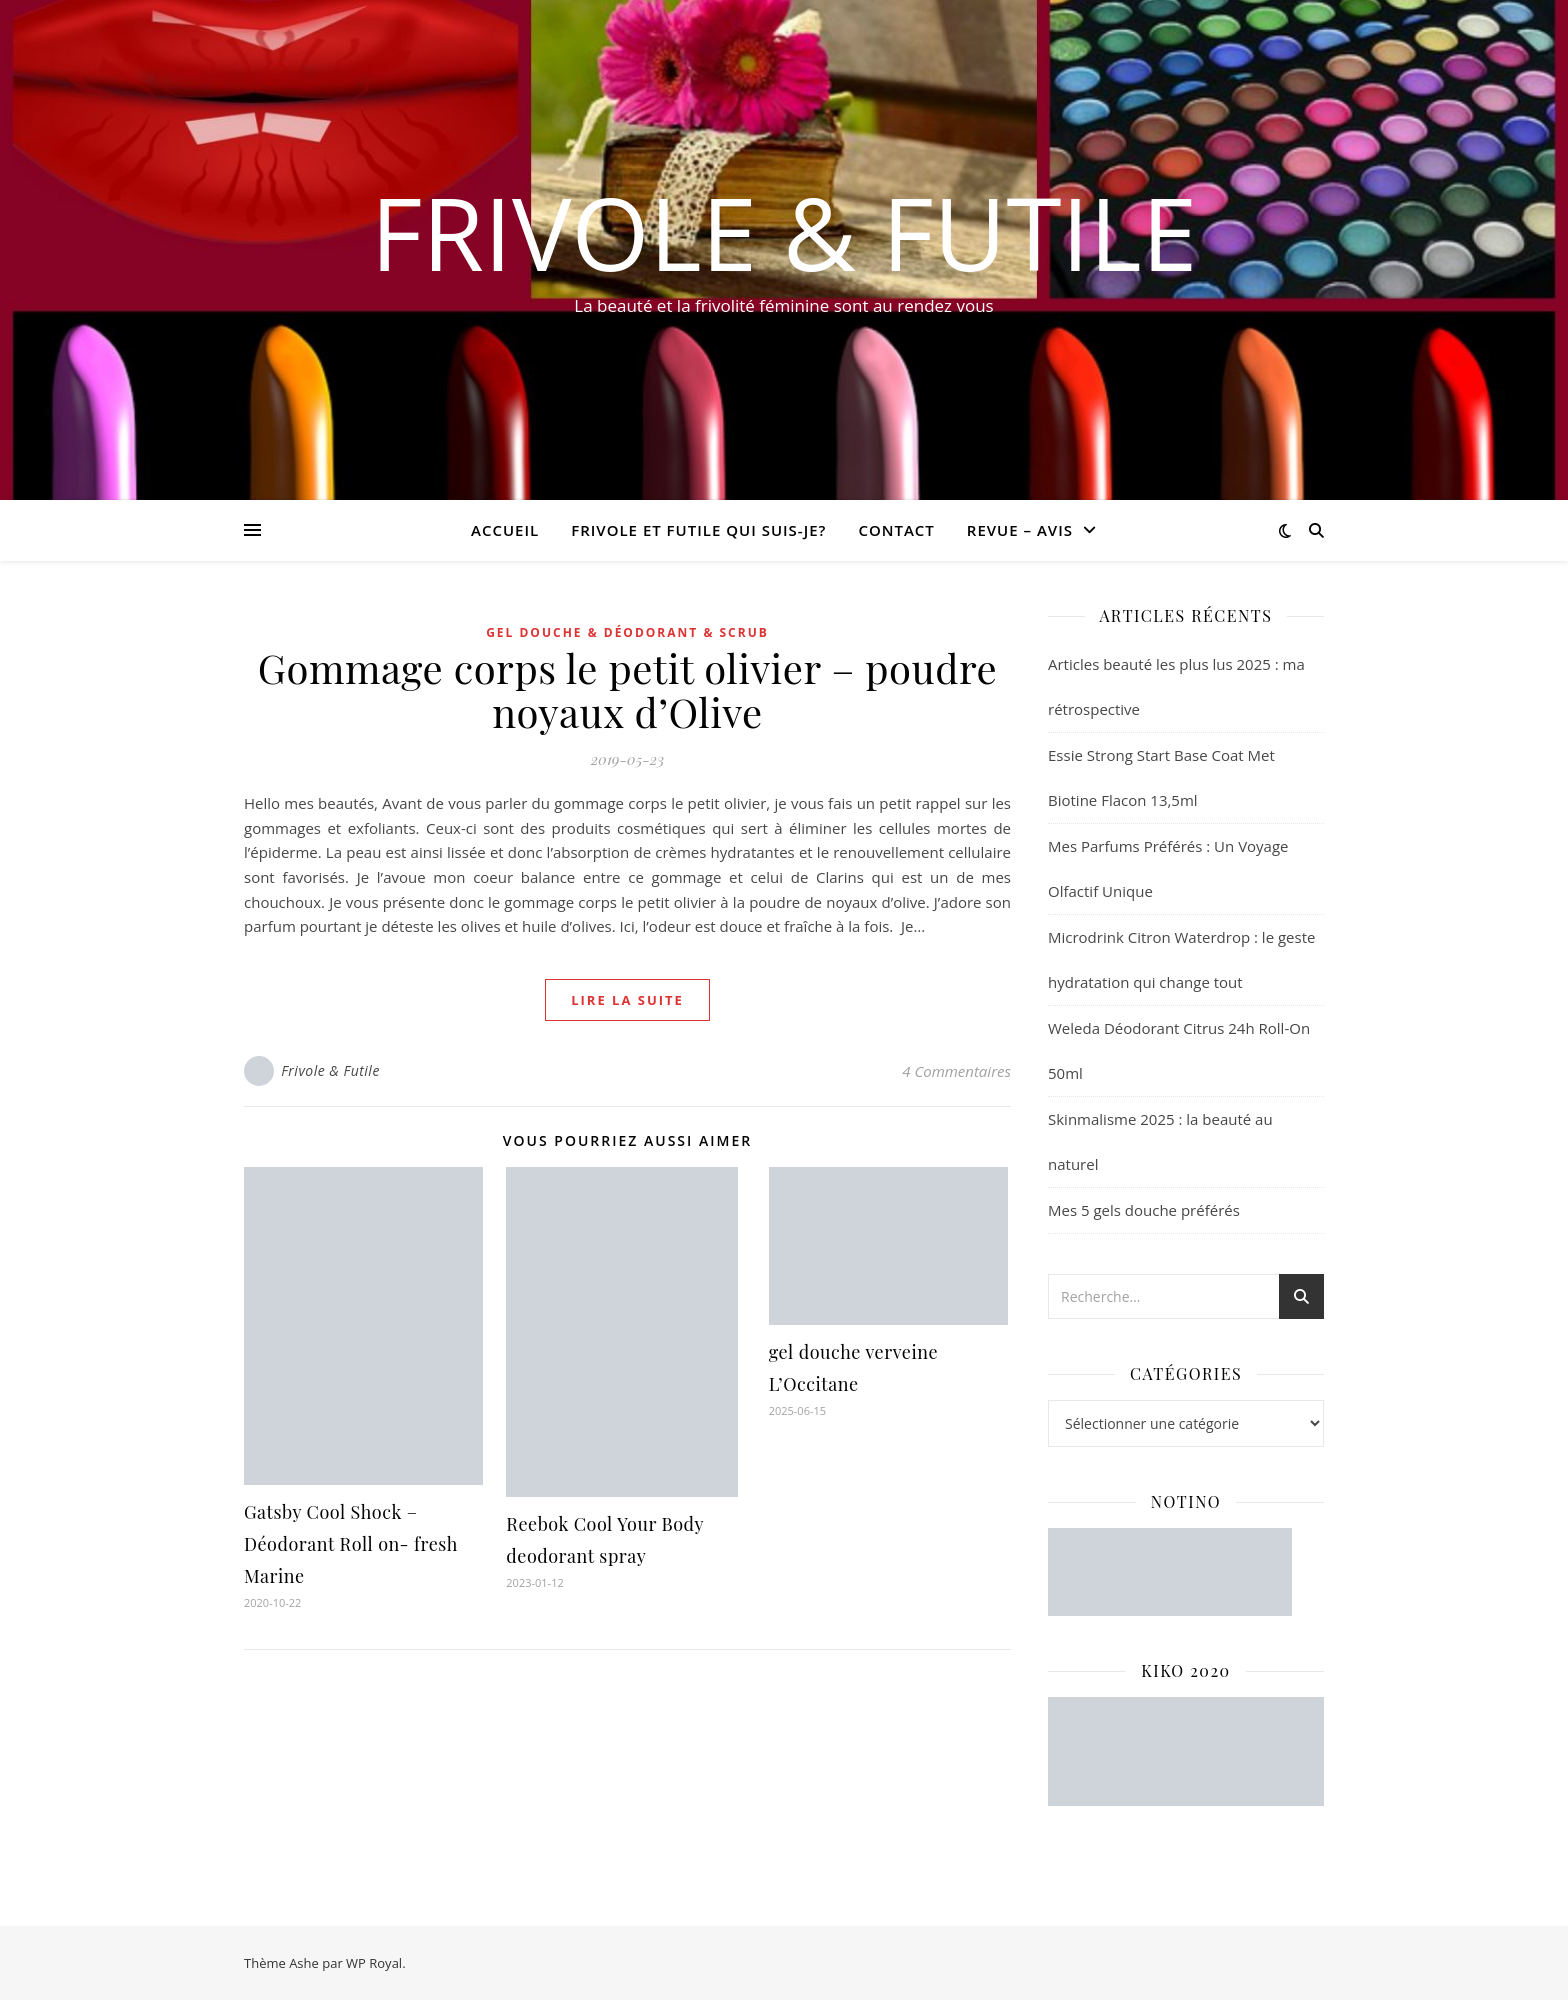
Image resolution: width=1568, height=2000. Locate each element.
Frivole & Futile (784, 232)
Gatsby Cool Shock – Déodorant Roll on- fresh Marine (351, 1544)
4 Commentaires (956, 1071)
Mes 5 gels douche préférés (1144, 1210)
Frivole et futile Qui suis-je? (698, 530)
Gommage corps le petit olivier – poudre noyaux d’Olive (627, 689)
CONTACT (896, 530)
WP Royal (374, 1963)
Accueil (505, 530)
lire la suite (627, 1000)
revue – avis (1020, 530)
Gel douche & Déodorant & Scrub (627, 632)
